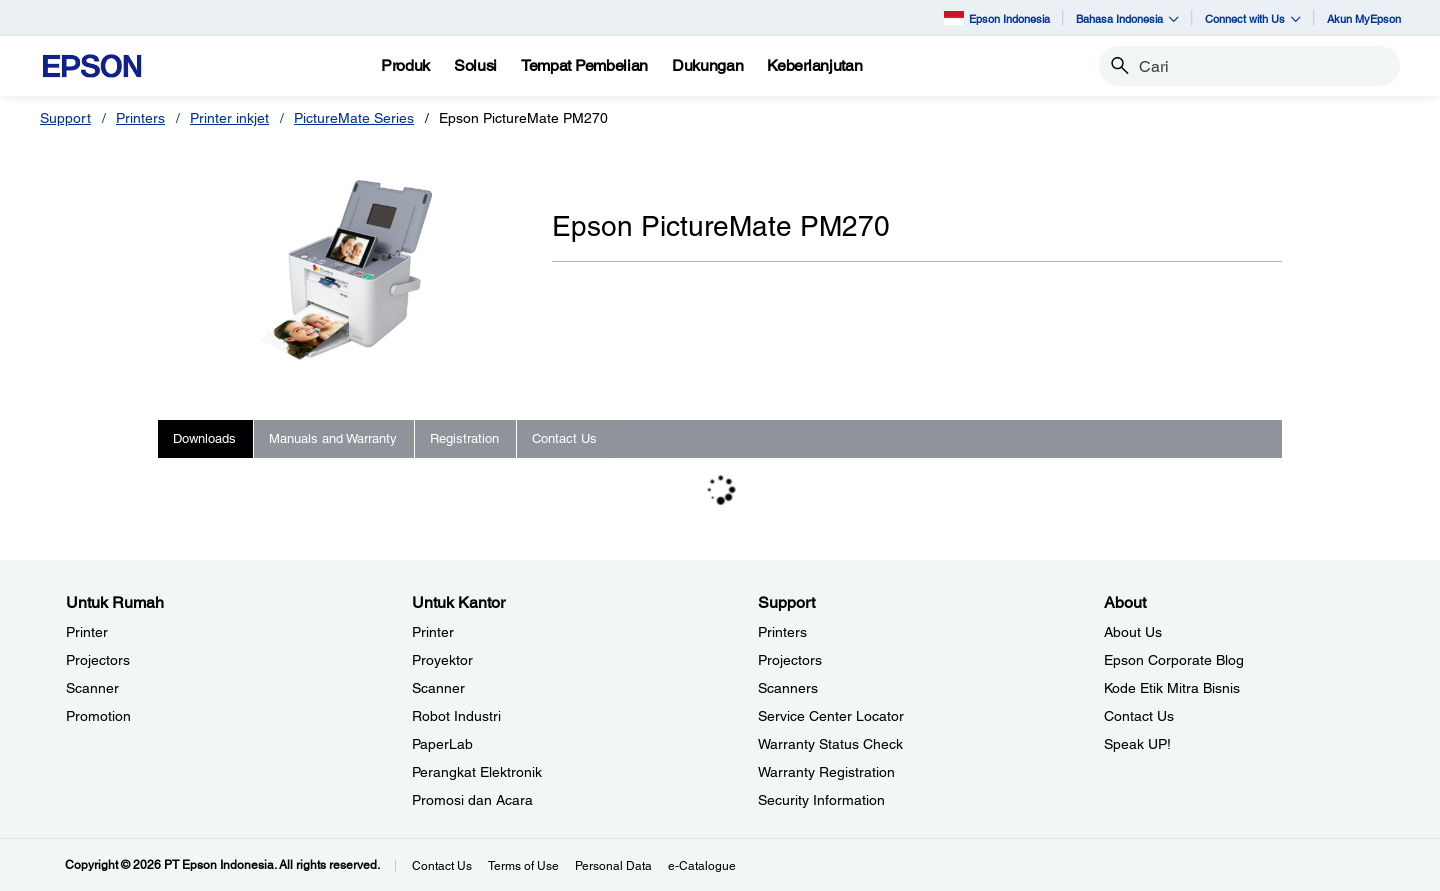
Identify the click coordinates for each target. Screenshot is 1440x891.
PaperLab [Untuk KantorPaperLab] (442, 744)
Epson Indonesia (997, 17)
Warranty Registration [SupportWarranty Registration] (826, 772)
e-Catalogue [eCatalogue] (702, 866)
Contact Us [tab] (564, 438)
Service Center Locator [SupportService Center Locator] (831, 716)
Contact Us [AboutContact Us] (1139, 716)
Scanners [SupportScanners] (788, 688)
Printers (140, 118)
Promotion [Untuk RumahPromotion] (98, 716)
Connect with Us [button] (1253, 18)
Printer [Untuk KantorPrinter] (433, 632)
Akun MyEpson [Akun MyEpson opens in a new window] (1364, 18)
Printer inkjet (229, 118)
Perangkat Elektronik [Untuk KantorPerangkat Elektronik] (477, 772)
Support (65, 118)
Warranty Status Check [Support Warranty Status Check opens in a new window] (830, 744)
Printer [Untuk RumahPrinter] (87, 632)
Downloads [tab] (204, 438)
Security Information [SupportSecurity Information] (821, 800)
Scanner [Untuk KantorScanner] (438, 688)
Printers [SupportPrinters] (782, 632)
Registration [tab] (464, 438)
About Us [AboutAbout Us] (1133, 632)
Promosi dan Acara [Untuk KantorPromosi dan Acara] (472, 800)
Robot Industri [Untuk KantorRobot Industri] (456, 716)
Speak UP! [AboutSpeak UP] (1137, 744)
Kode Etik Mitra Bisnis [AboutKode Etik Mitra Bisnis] (1172, 688)
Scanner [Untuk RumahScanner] (92, 688)
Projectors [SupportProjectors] (790, 660)
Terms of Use (523, 866)
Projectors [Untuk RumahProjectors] (98, 660)
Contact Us (442, 866)
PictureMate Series (354, 118)
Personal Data (613, 866)
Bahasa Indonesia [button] (1127, 18)
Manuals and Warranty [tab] (333, 438)
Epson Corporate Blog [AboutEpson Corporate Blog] (1174, 660)
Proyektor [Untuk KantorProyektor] (442, 660)
